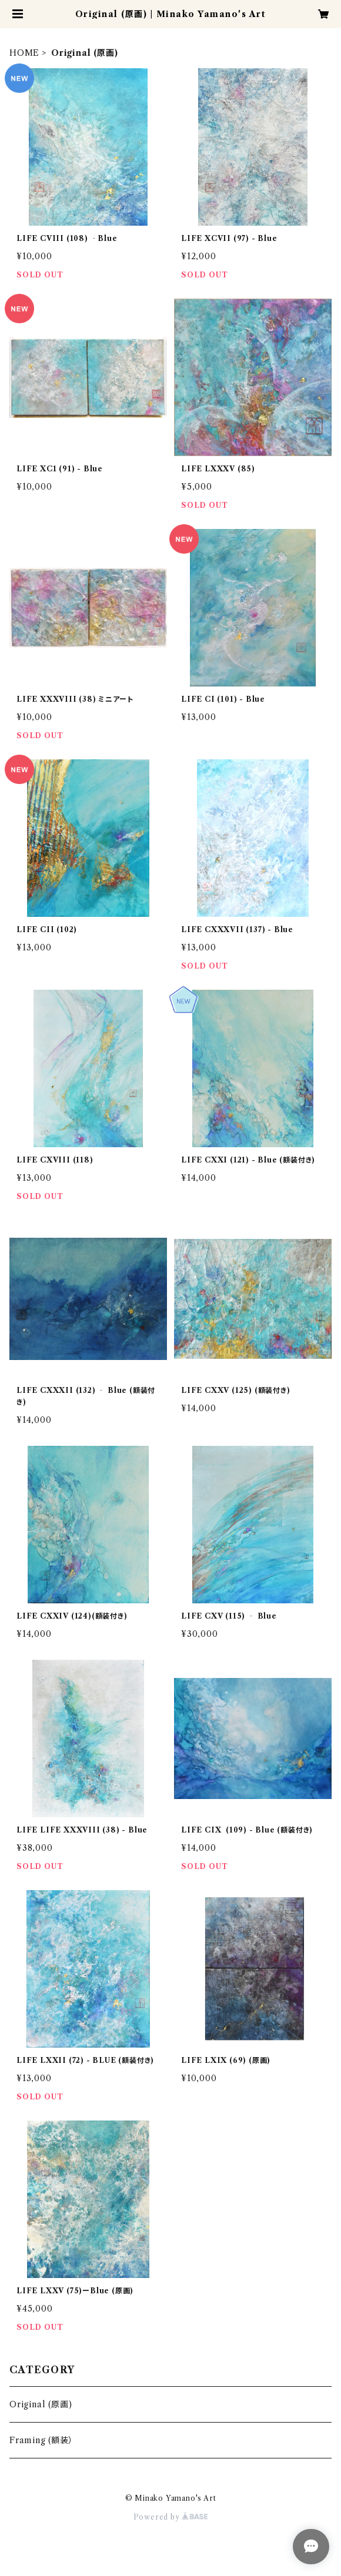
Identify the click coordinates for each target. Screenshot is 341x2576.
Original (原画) (40, 2404)
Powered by (170, 2517)
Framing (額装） (41, 2440)
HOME (24, 53)
